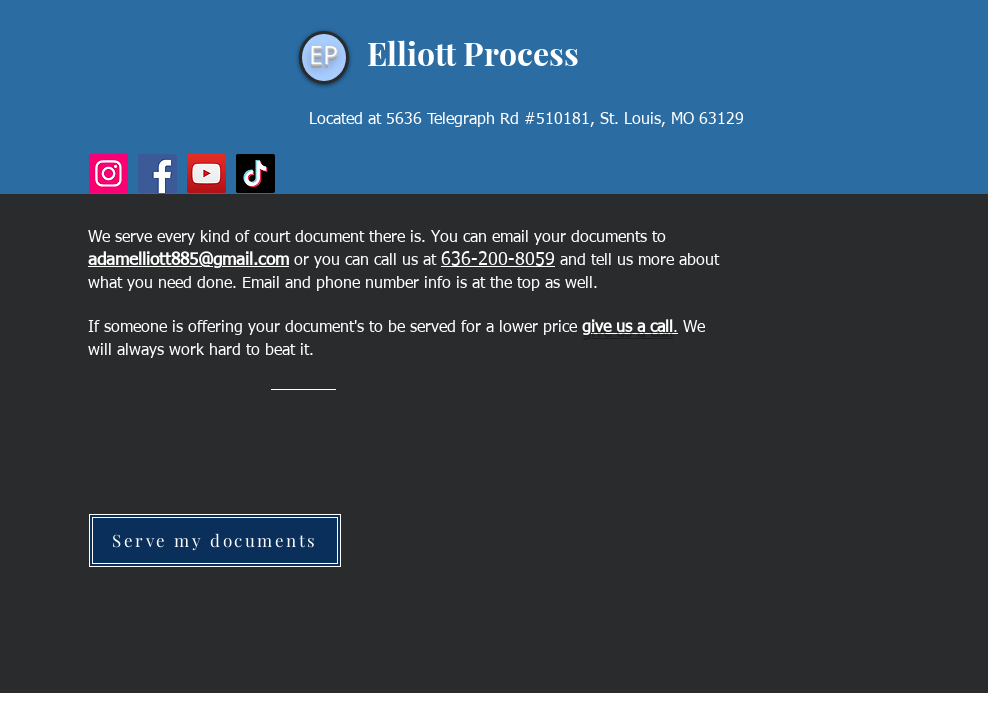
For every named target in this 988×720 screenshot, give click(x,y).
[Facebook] (157, 173)
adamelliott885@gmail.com (188, 260)
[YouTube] (206, 173)
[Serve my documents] (215, 540)
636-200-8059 (498, 260)
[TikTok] (255, 173)
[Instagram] (108, 173)
